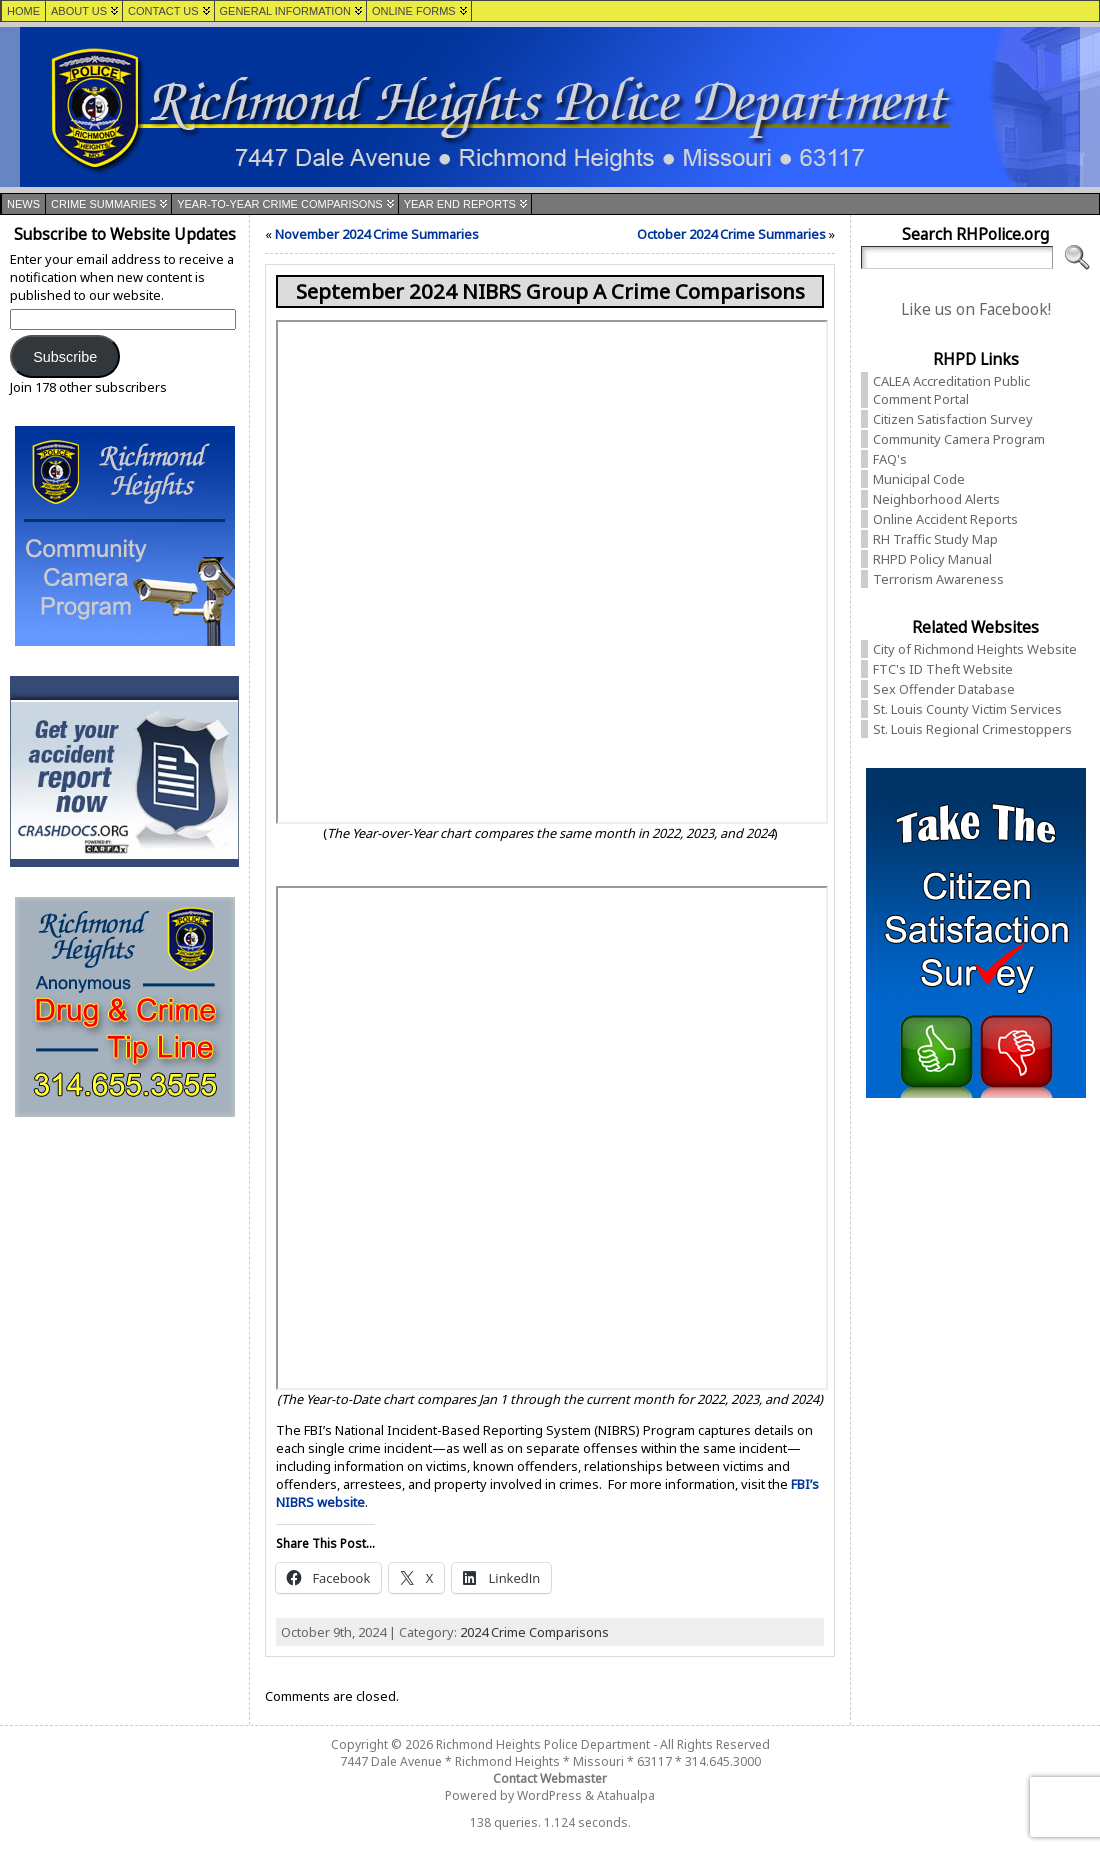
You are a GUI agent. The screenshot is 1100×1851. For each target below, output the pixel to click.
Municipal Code (919, 479)
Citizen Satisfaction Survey (953, 419)
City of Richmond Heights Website (975, 649)
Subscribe (65, 357)
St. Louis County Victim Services (967, 709)
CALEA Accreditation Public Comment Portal (951, 390)
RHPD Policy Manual (932, 559)
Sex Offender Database (944, 689)
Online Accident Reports (945, 519)
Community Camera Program (959, 439)
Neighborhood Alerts (936, 499)
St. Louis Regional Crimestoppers (972, 729)
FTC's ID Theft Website (943, 669)
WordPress (549, 1795)
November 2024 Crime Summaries (377, 234)
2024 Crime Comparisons (534, 1632)
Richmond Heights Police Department (543, 1744)
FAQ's (890, 459)
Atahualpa (626, 1795)
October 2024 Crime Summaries (731, 234)
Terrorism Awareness (938, 579)
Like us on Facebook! (976, 309)
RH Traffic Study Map (935, 539)
